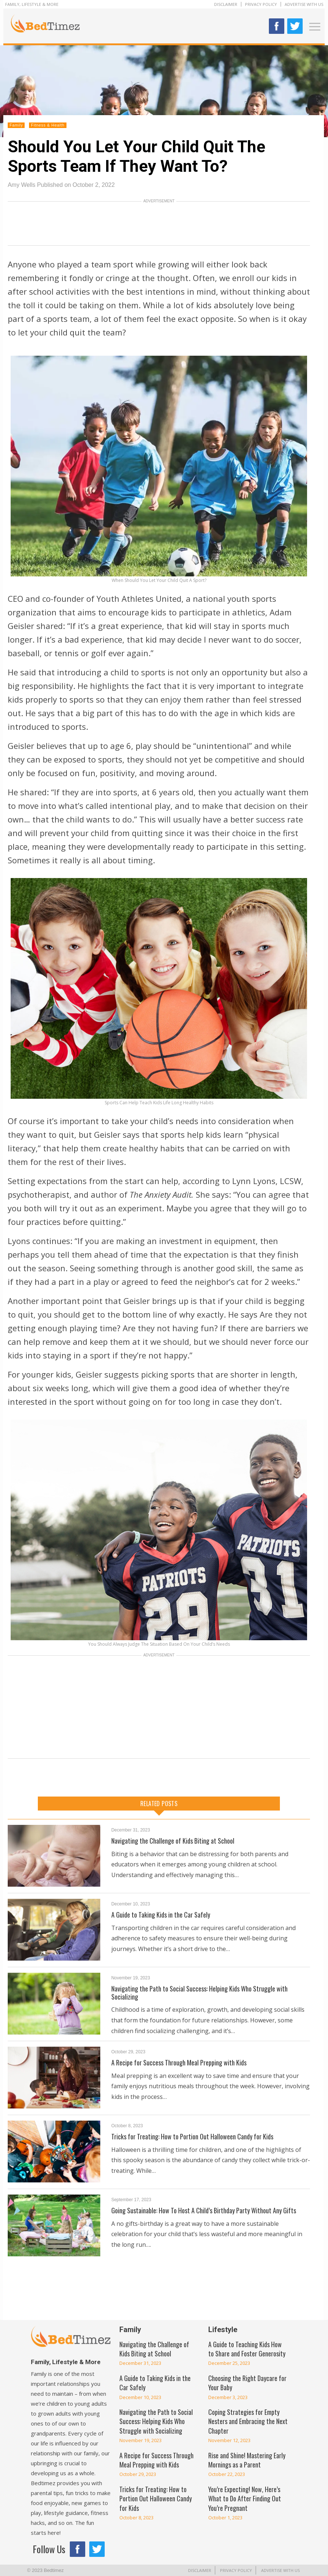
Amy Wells (21, 185)
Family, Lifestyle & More (31, 4)
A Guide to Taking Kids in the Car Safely (160, 1914)
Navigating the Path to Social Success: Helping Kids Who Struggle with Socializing (199, 1992)
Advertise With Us (304, 4)
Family (16, 125)
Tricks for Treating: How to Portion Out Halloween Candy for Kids (192, 2136)
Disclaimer (225, 4)
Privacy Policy (261, 4)
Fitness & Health (47, 125)
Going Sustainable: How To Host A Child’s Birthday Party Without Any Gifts (203, 2210)
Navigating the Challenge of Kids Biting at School (172, 1840)
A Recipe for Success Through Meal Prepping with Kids (178, 2062)
